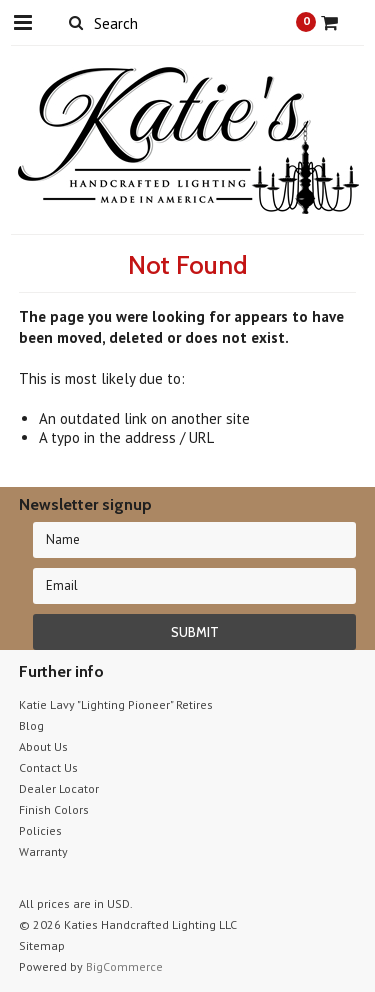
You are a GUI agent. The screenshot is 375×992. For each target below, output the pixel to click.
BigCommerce (124, 966)
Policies (40, 830)
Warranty (43, 851)
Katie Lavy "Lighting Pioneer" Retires (116, 704)
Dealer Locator (59, 788)
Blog (31, 725)
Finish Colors (54, 809)
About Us (43, 746)
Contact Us (48, 767)
